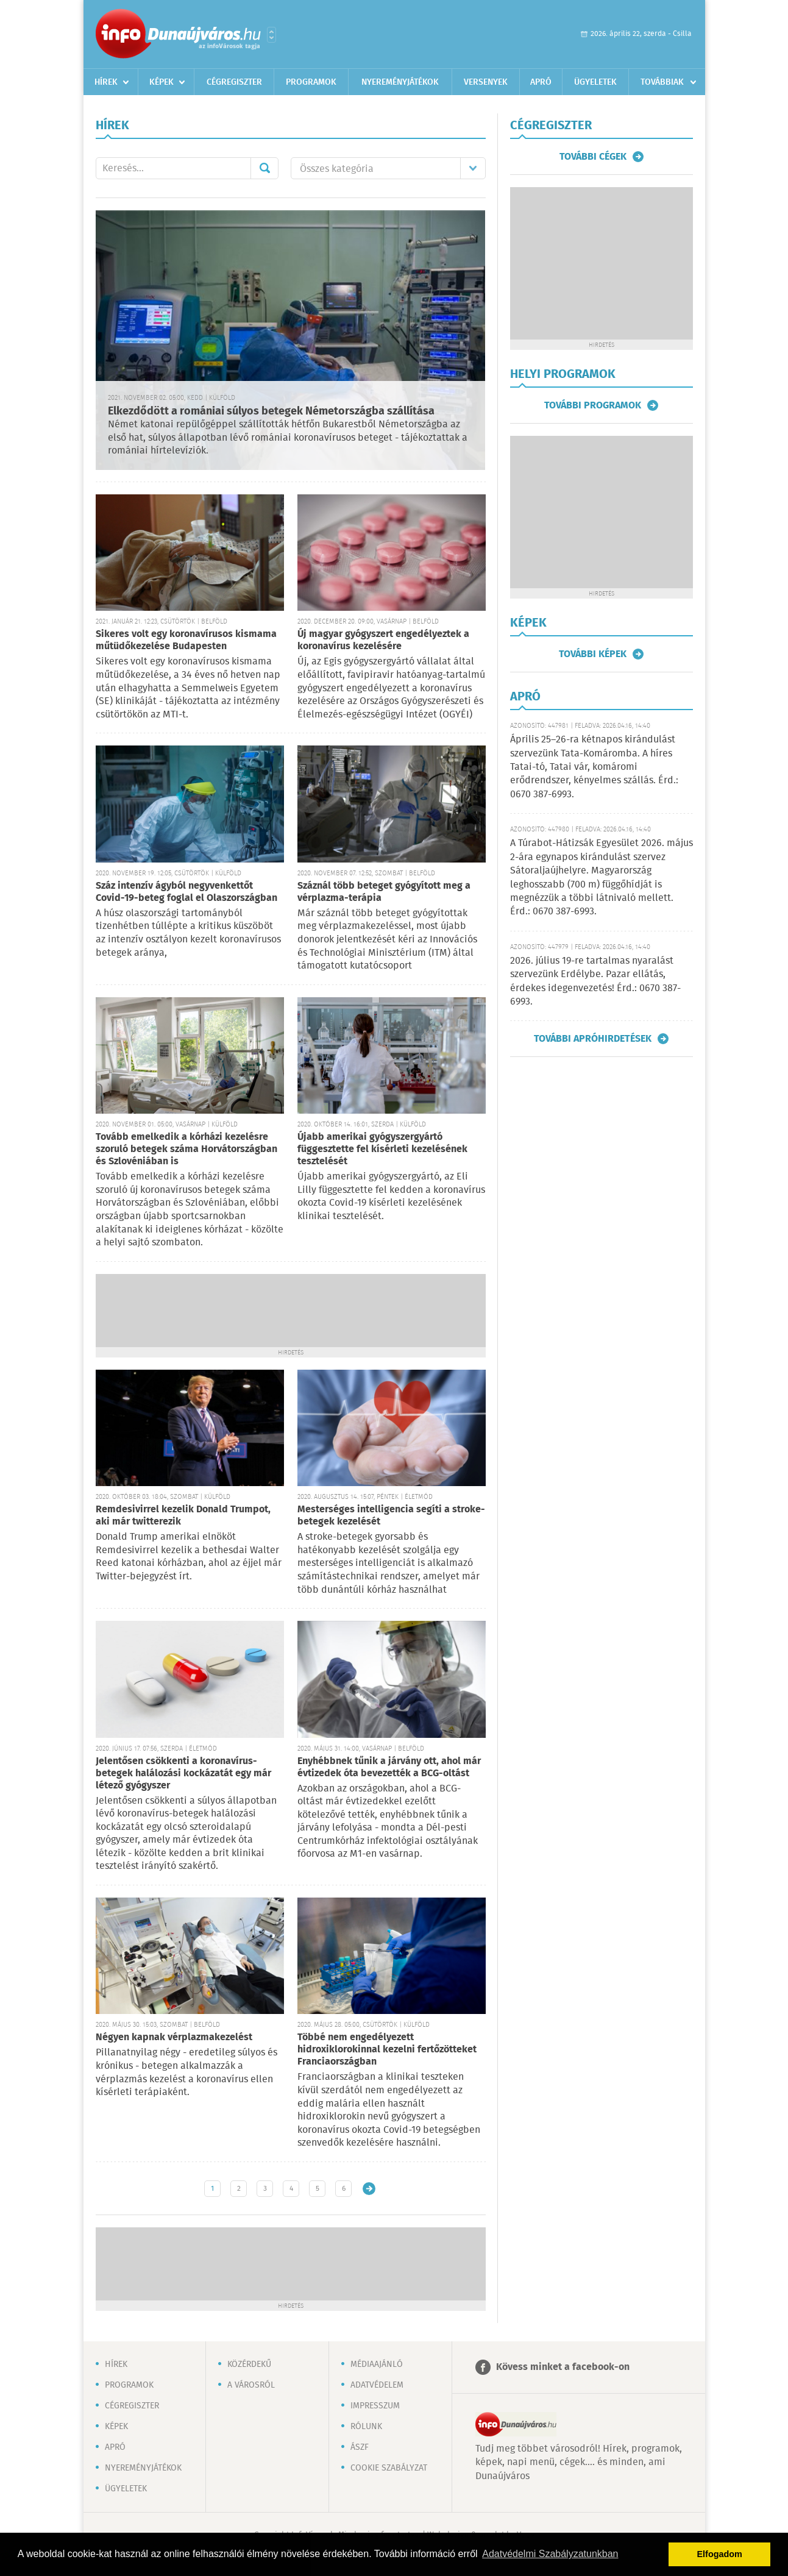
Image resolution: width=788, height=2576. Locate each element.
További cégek (592, 156)
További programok (592, 405)
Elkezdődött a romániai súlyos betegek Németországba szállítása (271, 411)
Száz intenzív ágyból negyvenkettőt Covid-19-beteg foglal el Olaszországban (186, 892)
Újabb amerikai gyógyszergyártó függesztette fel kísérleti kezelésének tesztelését (382, 1149)
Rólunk (366, 2426)
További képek (592, 654)
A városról (251, 2385)
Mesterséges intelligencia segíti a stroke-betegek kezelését (391, 1515)
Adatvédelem (376, 2385)
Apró (541, 82)
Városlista (271, 35)
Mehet (264, 168)
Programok (311, 82)
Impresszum (375, 2406)
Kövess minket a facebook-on (563, 2367)
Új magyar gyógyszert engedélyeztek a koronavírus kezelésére (383, 640)
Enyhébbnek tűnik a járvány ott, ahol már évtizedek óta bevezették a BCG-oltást (389, 1767)
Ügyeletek (595, 82)
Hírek (106, 82)
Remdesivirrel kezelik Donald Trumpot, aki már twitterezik (183, 1515)
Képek (161, 82)
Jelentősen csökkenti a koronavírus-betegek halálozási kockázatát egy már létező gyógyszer (183, 1773)
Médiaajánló (376, 2364)
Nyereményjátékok (400, 82)
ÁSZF (359, 2447)
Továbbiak (662, 82)
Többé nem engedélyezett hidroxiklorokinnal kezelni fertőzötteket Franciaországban (387, 2049)
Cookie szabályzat (388, 2468)
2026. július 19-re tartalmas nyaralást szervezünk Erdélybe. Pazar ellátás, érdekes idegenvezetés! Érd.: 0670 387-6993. (595, 981)
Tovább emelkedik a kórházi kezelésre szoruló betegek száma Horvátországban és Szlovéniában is (186, 1149)
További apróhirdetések (592, 1038)
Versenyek (486, 82)
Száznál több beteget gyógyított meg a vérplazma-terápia (383, 892)
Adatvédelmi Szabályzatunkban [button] (550, 2554)
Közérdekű (249, 2364)
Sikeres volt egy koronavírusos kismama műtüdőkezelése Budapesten (186, 640)
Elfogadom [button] (719, 2554)
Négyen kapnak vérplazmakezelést (174, 2037)
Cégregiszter (234, 82)
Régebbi (369, 2188)
